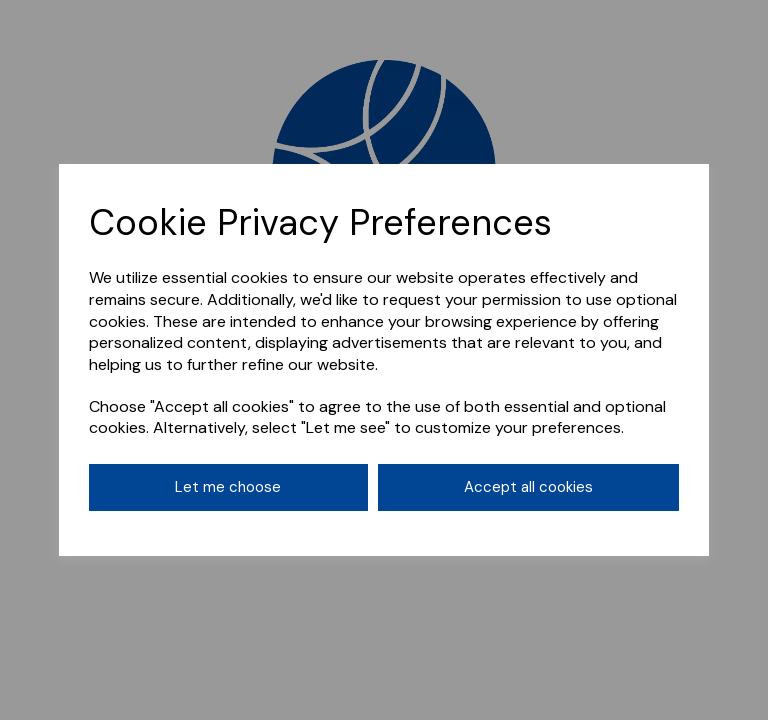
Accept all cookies (528, 487)
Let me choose (228, 487)
